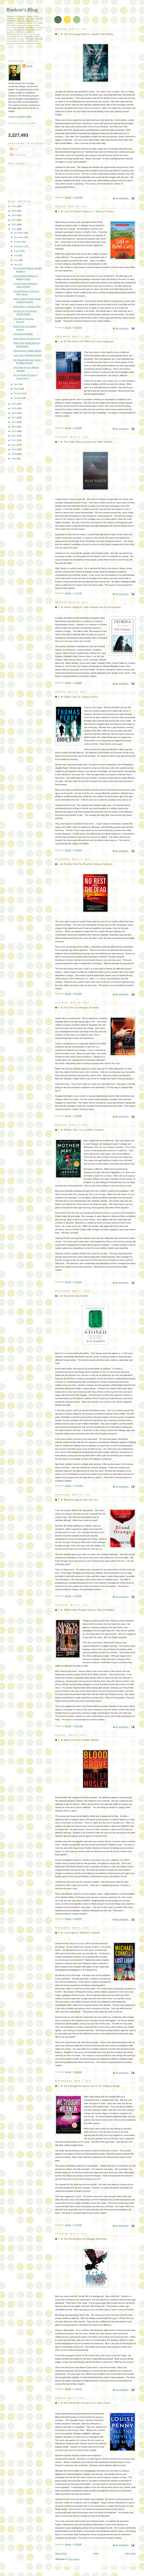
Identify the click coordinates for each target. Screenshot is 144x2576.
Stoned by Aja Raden (76, 1295)
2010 (14, 449)
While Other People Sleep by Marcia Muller (89, 1609)
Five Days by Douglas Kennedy (81, 1007)
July (16, 255)
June (16, 260)
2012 (14, 440)
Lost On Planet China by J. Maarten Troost (88, 211)
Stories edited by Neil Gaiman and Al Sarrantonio (92, 607)
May (16, 264)
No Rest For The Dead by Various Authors (88, 863)
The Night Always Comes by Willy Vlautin (88, 441)
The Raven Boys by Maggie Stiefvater (85, 2238)
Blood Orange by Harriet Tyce (81, 1499)
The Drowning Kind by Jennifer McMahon (88, 34)
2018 (14, 413)
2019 (14, 408)
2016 (14, 422)
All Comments (18, 155)
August (17, 251)
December (19, 233)
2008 (14, 458)
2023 (14, 220)
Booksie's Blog (22, 10)
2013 (14, 436)
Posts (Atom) (74, 2559)
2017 (14, 417)
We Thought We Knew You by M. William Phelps (92, 2085)
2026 (14, 206)
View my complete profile (19, 116)
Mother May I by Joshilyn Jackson (84, 1129)
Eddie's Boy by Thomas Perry (81, 696)
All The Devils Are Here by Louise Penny (87, 2402)
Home (96, 2553)
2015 (14, 427)
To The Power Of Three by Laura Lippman (88, 341)
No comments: (122, 198)
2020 (14, 404)
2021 (14, 229)
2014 (14, 431)
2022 (14, 224)
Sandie (29, 66)
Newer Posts (61, 2553)
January (18, 398)
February (18, 393)
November (19, 237)
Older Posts (130, 2553)
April (16, 384)
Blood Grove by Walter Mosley (81, 1739)
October (18, 242)
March (17, 389)
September (19, 246)
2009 (14, 454)
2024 (14, 215)
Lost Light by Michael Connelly (82, 1932)
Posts (14, 149)
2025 (14, 211)
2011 (14, 445)
